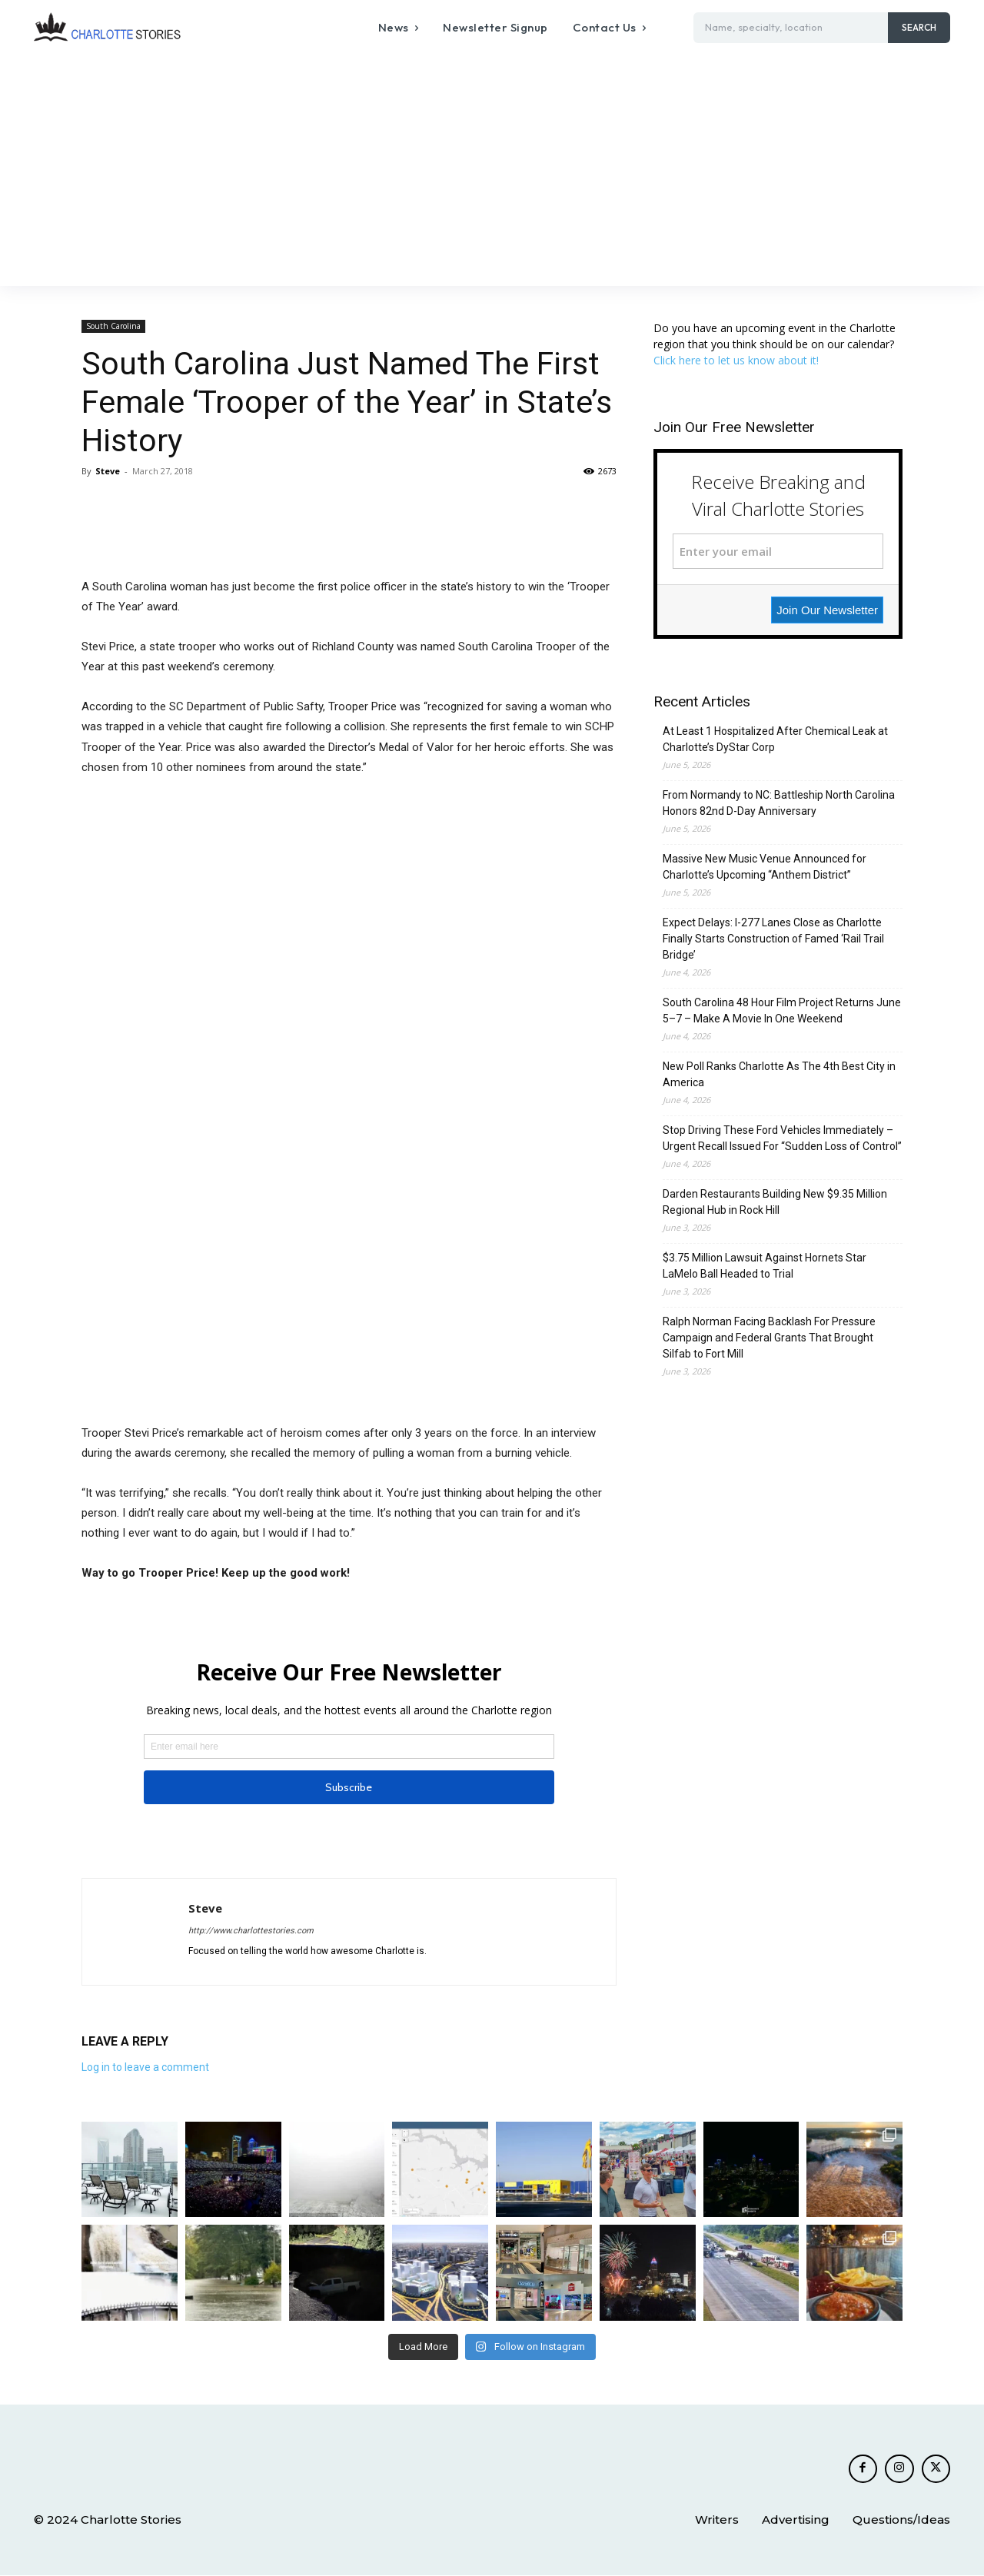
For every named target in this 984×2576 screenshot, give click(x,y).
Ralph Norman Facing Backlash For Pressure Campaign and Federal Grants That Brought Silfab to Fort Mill (769, 1337)
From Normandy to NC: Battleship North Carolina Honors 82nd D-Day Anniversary (779, 803)
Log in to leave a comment (145, 2067)
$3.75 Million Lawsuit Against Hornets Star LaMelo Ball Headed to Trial (764, 1265)
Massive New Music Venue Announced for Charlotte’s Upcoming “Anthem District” (764, 867)
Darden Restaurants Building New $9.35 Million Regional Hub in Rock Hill (775, 1202)
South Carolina (113, 326)
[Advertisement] (492, 170)
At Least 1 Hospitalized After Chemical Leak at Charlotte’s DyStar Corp (775, 739)
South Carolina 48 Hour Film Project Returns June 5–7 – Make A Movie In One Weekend (782, 1010)
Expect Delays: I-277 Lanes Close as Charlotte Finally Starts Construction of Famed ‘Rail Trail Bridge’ (773, 938)
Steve (107, 471)
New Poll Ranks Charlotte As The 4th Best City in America (779, 1074)
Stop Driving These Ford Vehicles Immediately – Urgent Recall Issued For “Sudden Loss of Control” (782, 1138)
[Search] (919, 27)
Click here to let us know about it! (736, 360)
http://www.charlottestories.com (251, 1931)
